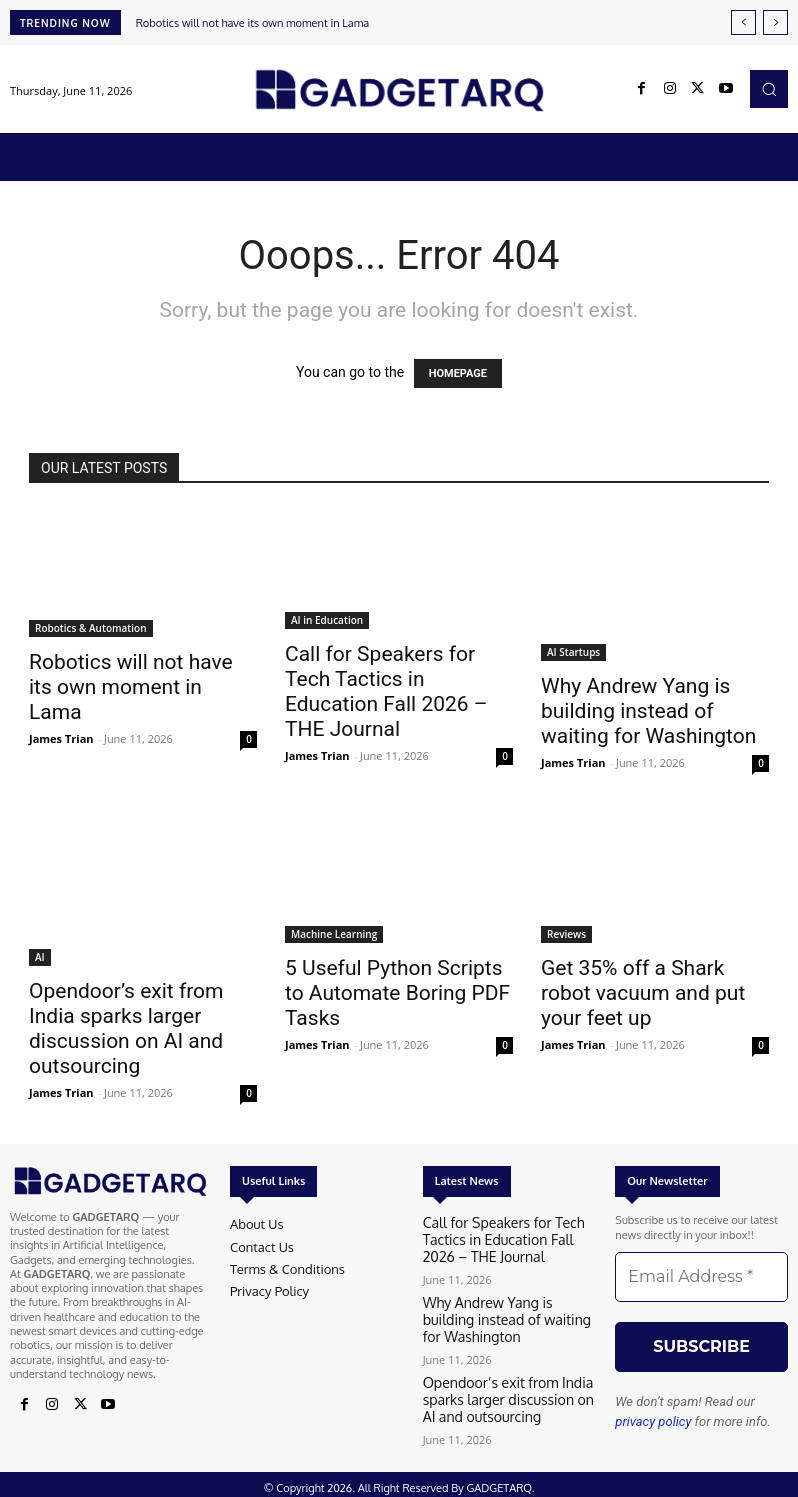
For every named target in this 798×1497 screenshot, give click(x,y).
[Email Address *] (701, 1277)
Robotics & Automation (91, 628)
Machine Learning (334, 934)
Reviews (566, 934)
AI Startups (573, 652)
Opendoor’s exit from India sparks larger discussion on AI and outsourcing (126, 1028)
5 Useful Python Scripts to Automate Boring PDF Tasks (397, 993)
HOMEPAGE (458, 373)
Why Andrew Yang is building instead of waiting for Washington (648, 711)
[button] (769, 89)
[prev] (743, 22)
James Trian (61, 738)
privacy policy (653, 1421)
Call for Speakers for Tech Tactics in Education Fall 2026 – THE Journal (386, 691)
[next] (775, 22)
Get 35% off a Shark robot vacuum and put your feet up (643, 993)
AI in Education (327, 620)
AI (40, 957)
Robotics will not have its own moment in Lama (252, 23)
